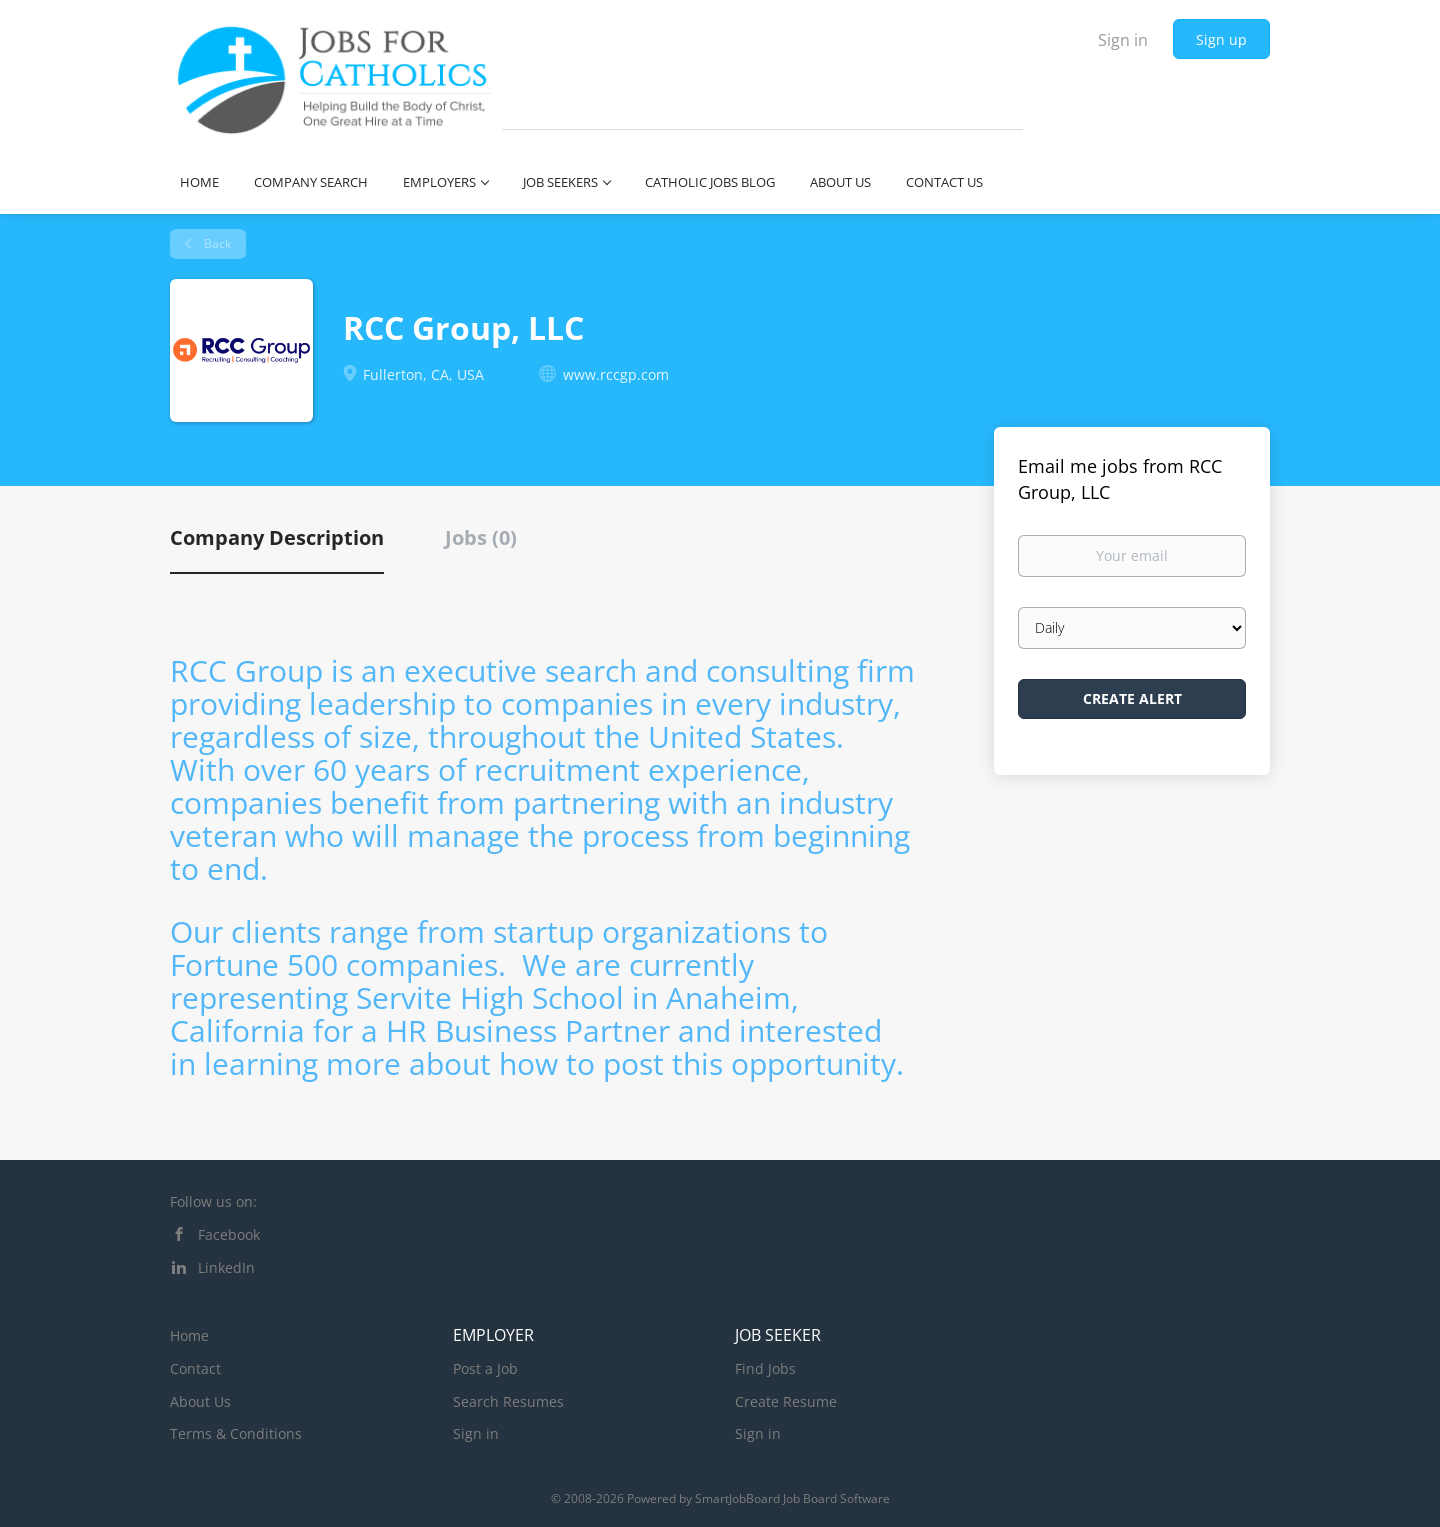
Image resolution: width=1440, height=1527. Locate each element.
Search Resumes (508, 1401)
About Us (200, 1401)
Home (189, 1335)
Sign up (1221, 39)
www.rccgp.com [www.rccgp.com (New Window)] (616, 374)
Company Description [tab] (277, 537)
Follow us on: (213, 1201)
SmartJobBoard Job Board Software (792, 1498)
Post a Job (485, 1368)
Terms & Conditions (236, 1433)
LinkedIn (226, 1267)
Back (216, 243)
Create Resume (786, 1401)
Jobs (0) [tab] (481, 537)
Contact (195, 1368)
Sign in (1123, 40)
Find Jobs (765, 1368)
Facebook (229, 1234)
